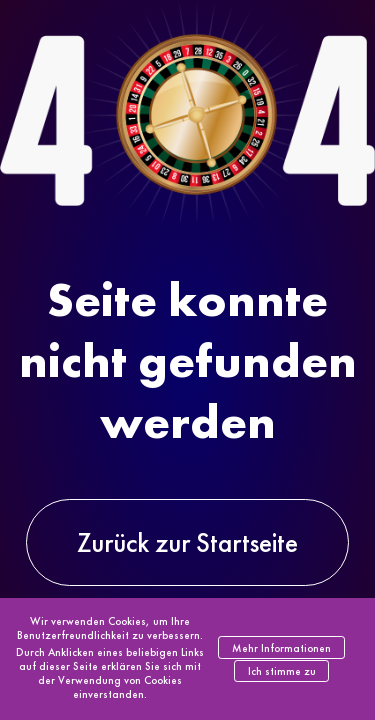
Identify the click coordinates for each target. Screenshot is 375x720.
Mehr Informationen (281, 648)
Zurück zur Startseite (187, 542)
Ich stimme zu (282, 671)
